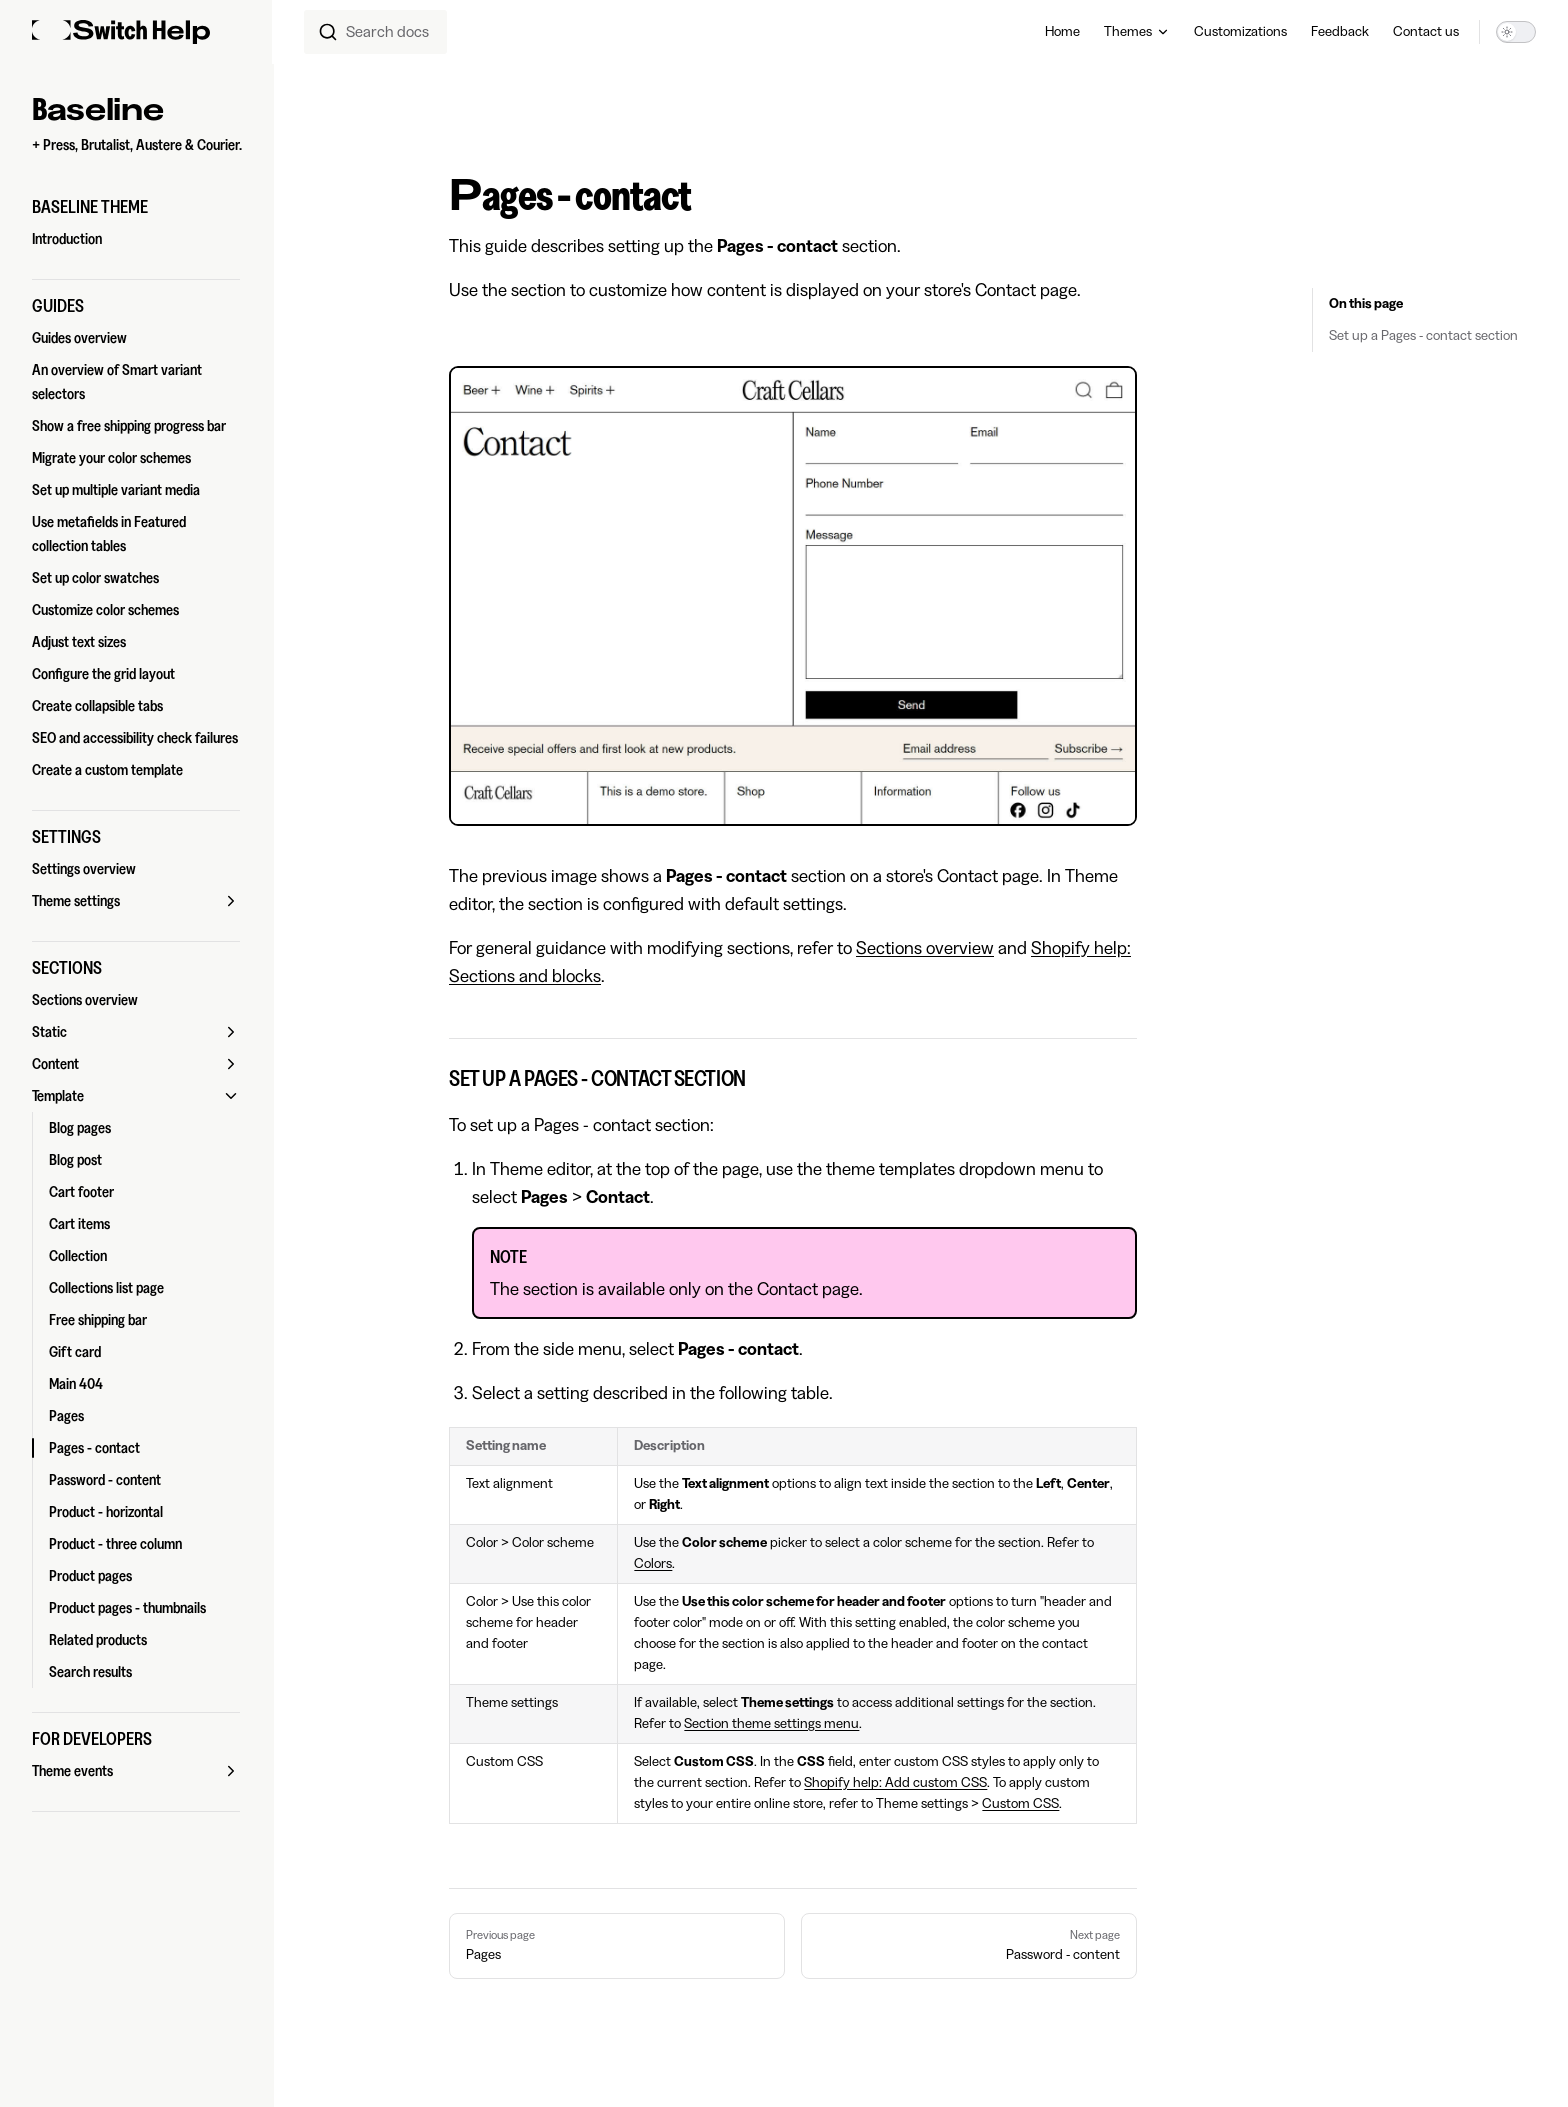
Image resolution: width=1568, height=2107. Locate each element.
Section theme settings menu (771, 1724)
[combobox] (375, 32)
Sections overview (925, 948)
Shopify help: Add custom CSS (895, 1783)
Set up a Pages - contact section (1423, 336)
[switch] (1516, 32)
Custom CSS (1020, 1804)
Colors (653, 1564)
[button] (136, 207)
